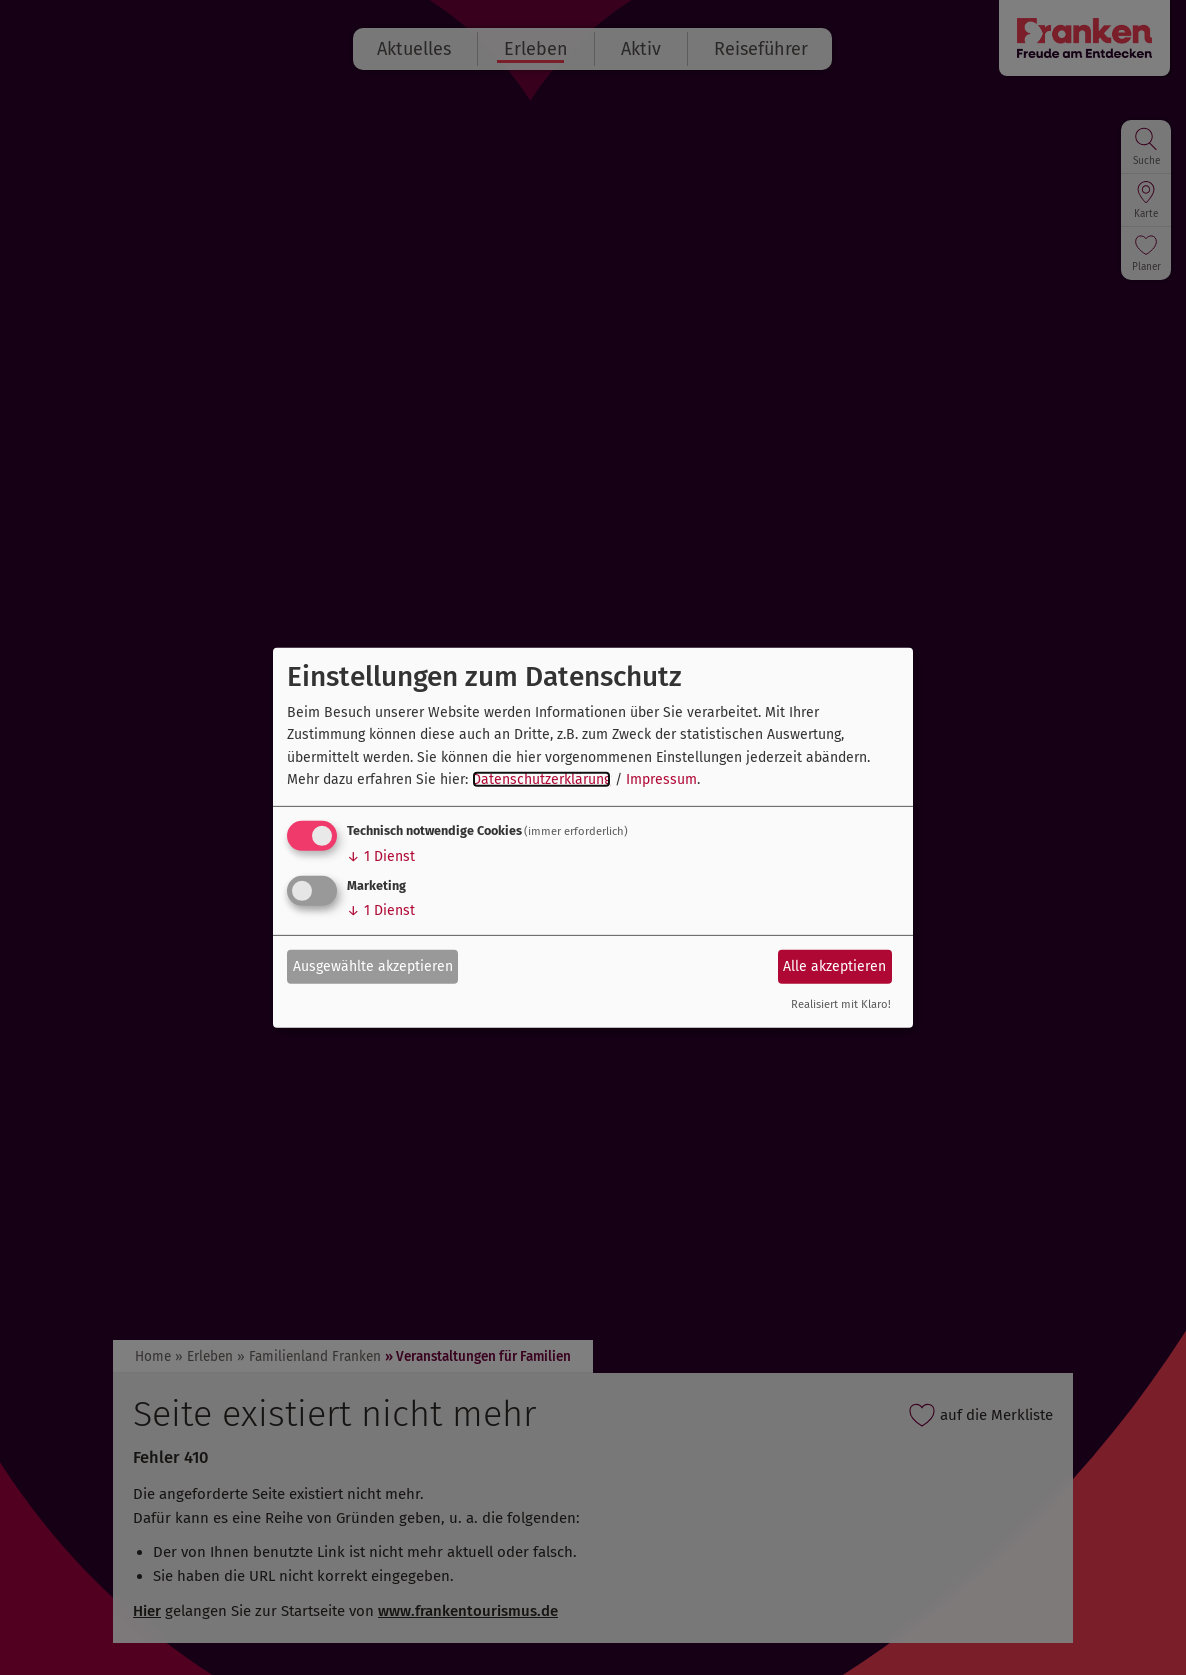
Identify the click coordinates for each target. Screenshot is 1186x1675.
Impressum (661, 779)
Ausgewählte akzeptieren (373, 966)
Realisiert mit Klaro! (841, 1004)
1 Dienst (381, 856)
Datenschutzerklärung (541, 779)
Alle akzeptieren (834, 966)
